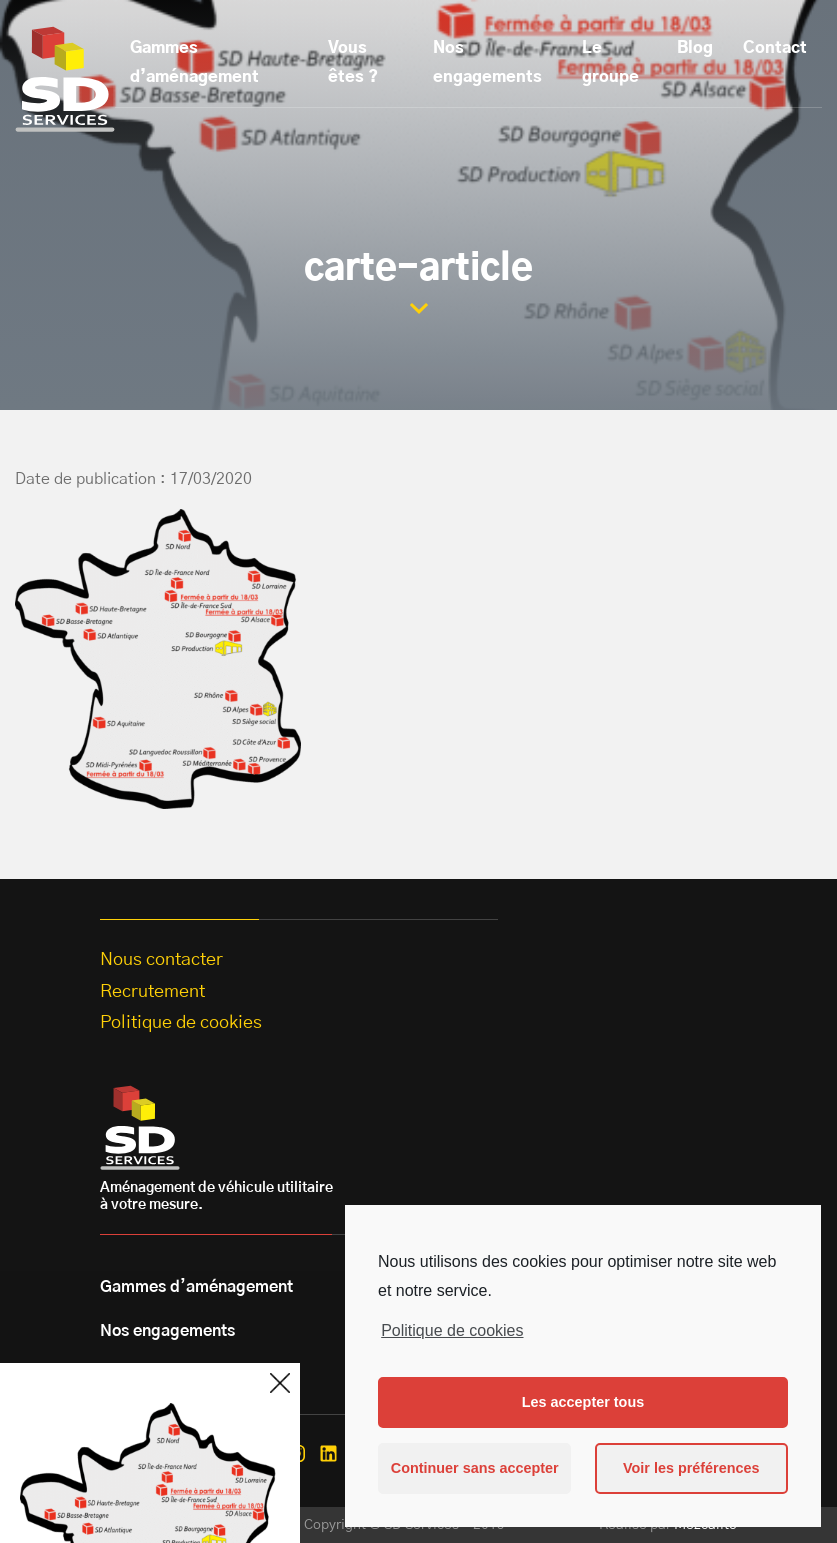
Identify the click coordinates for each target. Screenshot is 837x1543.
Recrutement (152, 992)
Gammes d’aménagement (194, 62)
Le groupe (610, 62)
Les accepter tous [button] (583, 1402)
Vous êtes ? (353, 62)
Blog (695, 48)
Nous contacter (161, 960)
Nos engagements (487, 62)
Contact (775, 48)
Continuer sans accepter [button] (475, 1468)
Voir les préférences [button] (691, 1468)
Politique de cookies (452, 1330)
